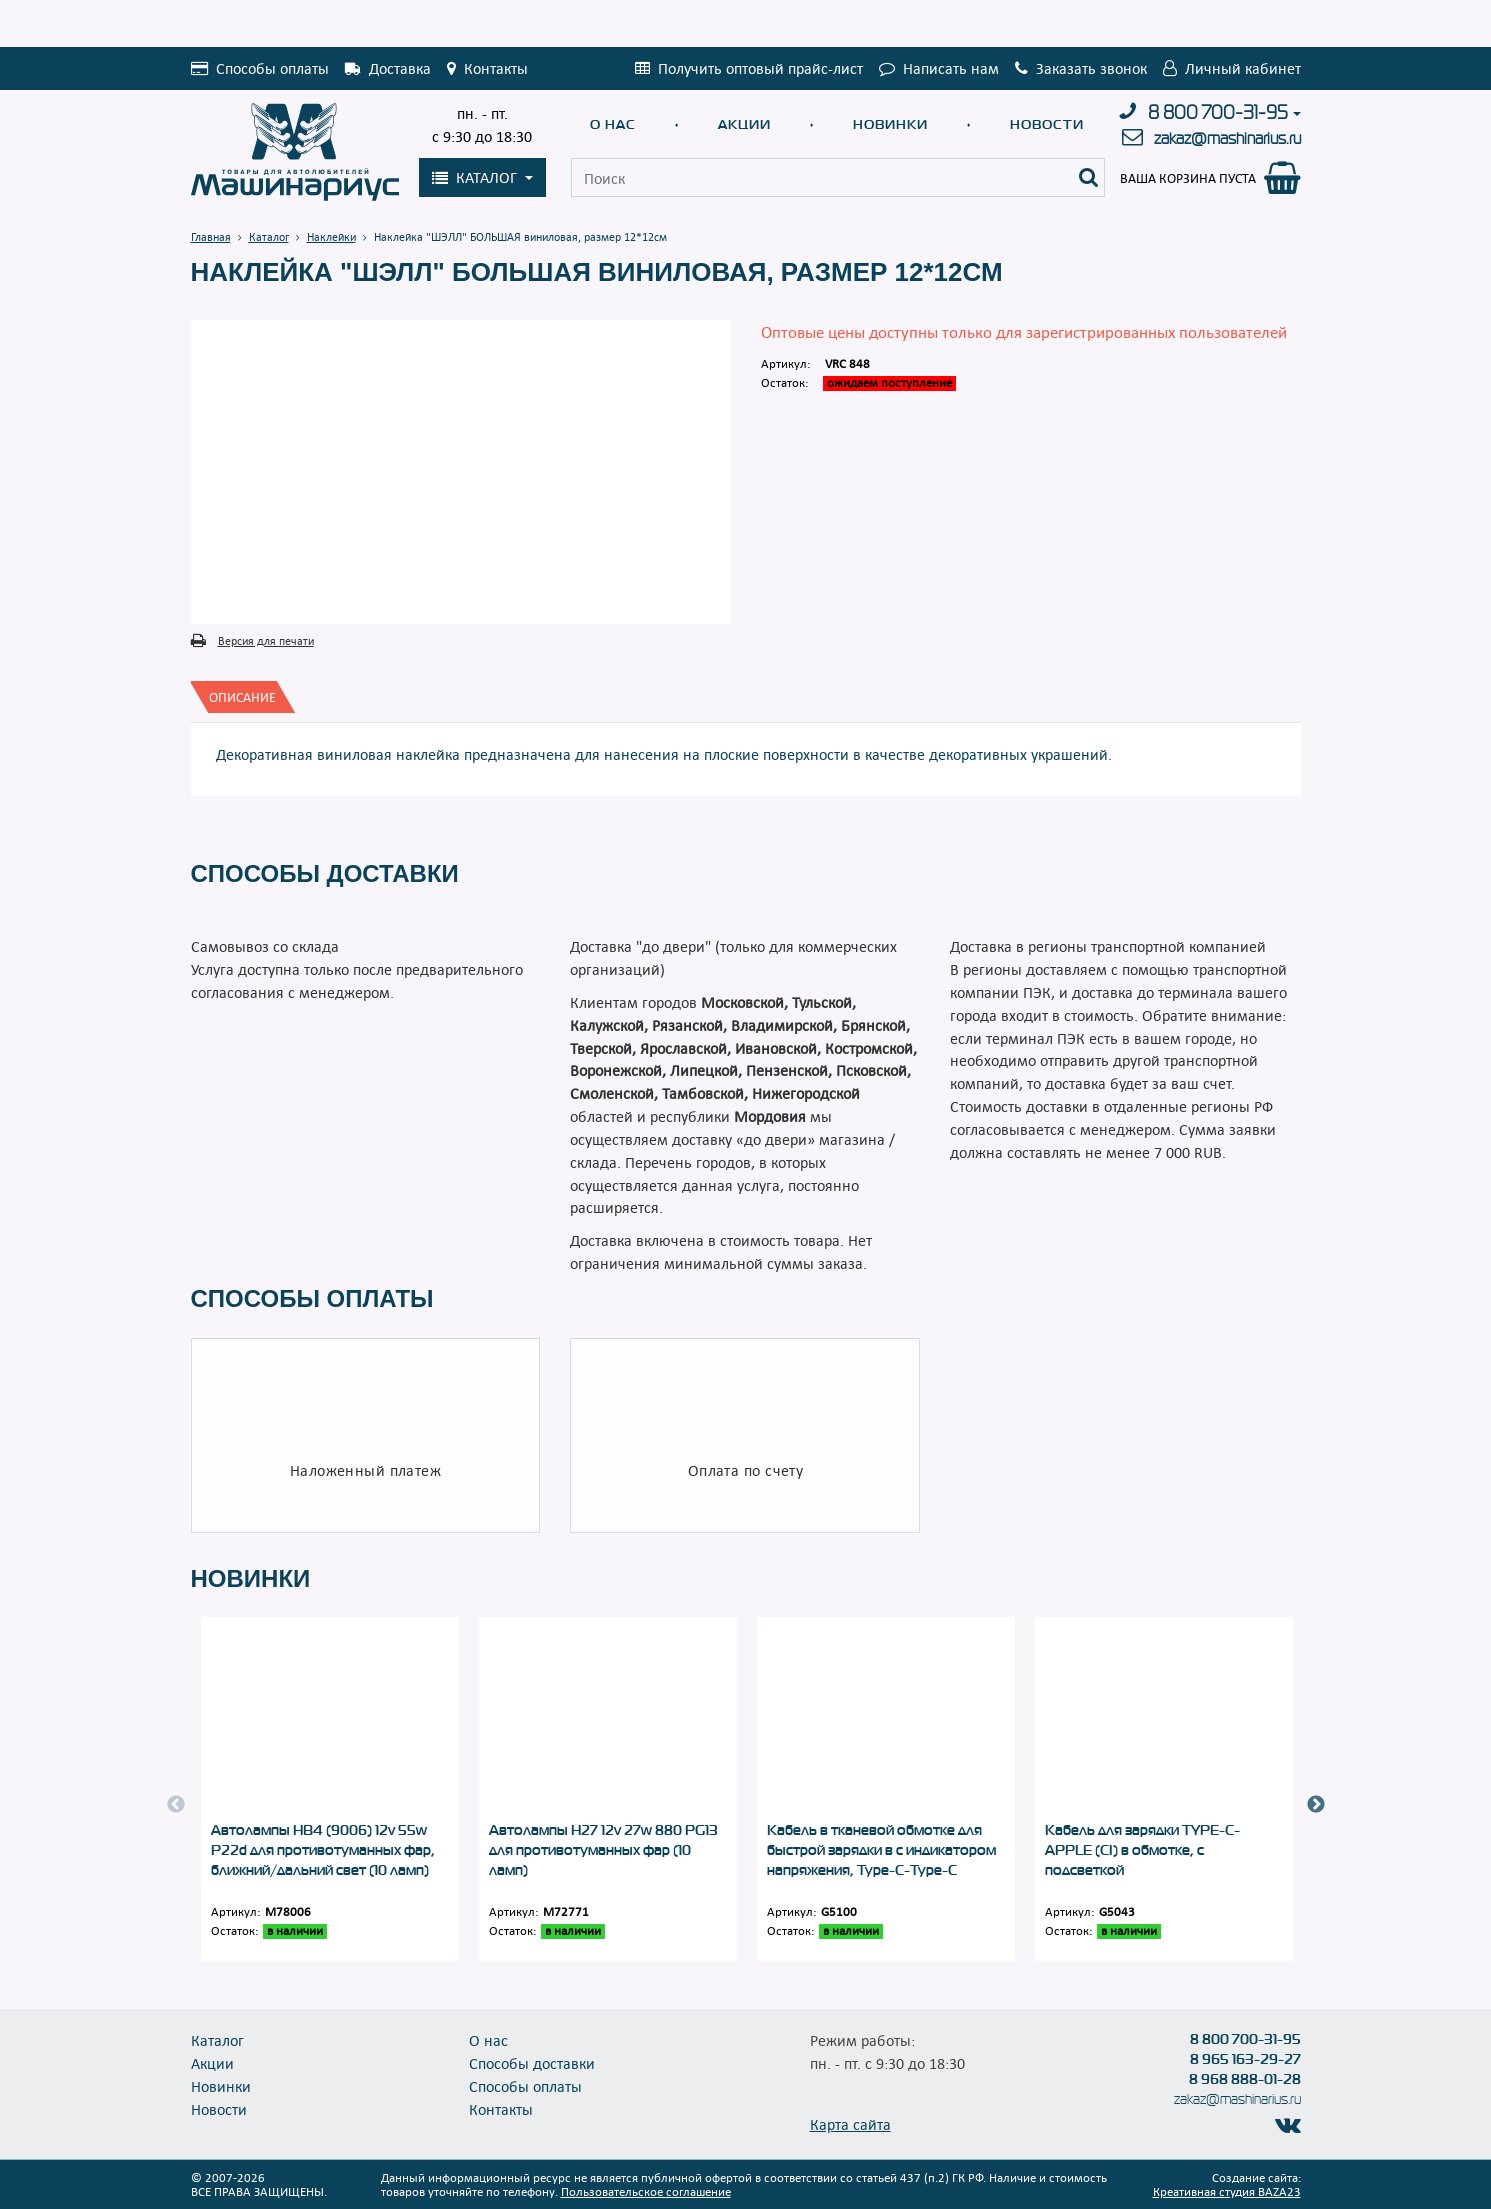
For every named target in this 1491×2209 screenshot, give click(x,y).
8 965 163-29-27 (1245, 2059)
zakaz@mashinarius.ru (1227, 138)
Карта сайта (850, 2124)
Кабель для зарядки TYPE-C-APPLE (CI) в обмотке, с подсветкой (1142, 1850)
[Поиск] (1089, 177)
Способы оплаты (525, 2086)
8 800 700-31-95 (1218, 113)
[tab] (242, 697)
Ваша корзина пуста (1188, 178)
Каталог (217, 2040)
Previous (176, 1805)
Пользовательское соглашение (646, 2191)
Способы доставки (532, 2063)
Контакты (501, 2109)
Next (1316, 1805)
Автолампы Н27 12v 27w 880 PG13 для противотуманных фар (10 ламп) (603, 1850)
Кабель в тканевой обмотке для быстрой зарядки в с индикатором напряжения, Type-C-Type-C (881, 1850)
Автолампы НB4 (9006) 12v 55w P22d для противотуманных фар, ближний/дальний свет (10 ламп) (323, 1850)
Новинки (890, 124)
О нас (613, 124)
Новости (1047, 124)
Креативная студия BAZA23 (1227, 2191)
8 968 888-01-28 (1245, 2079)
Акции (744, 124)
